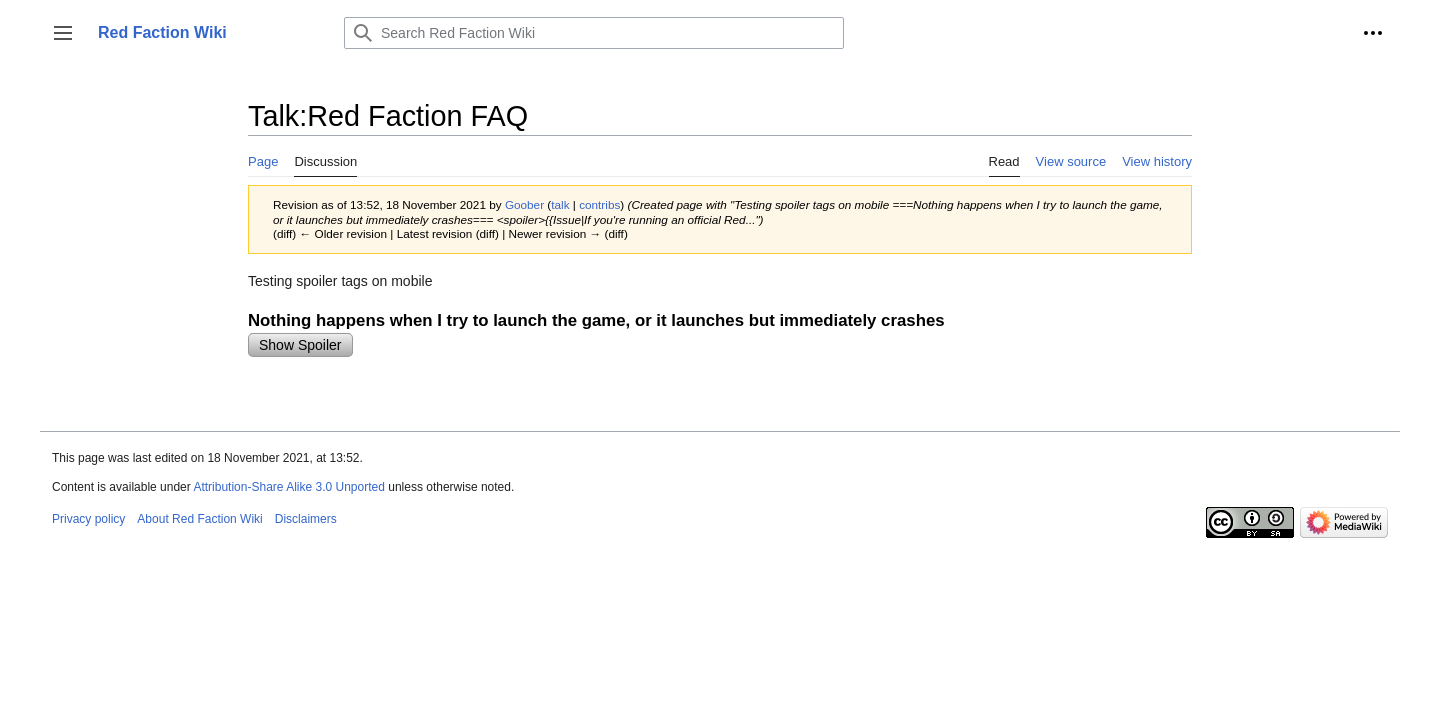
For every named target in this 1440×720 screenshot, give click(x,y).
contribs (599, 204)
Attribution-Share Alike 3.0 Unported (288, 487)
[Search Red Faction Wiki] (594, 33)
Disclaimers (306, 519)
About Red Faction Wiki (199, 519)
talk (560, 204)
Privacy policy (88, 519)
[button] (63, 33)
